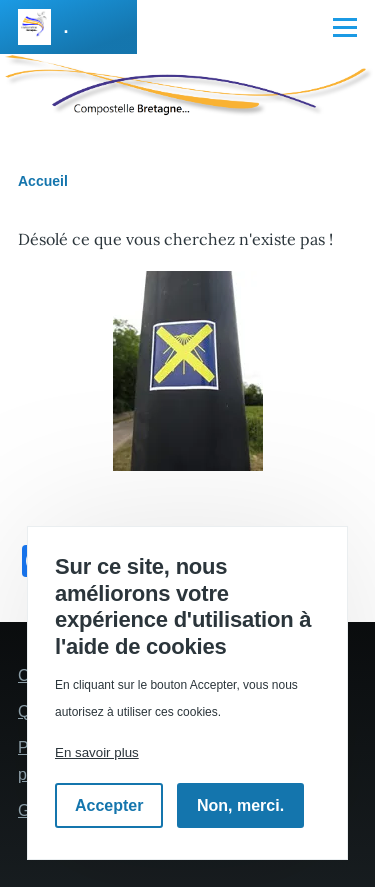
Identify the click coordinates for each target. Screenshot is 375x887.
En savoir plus (97, 752)
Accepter (109, 805)
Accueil (43, 181)
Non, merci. (240, 805)
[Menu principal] (345, 27)
